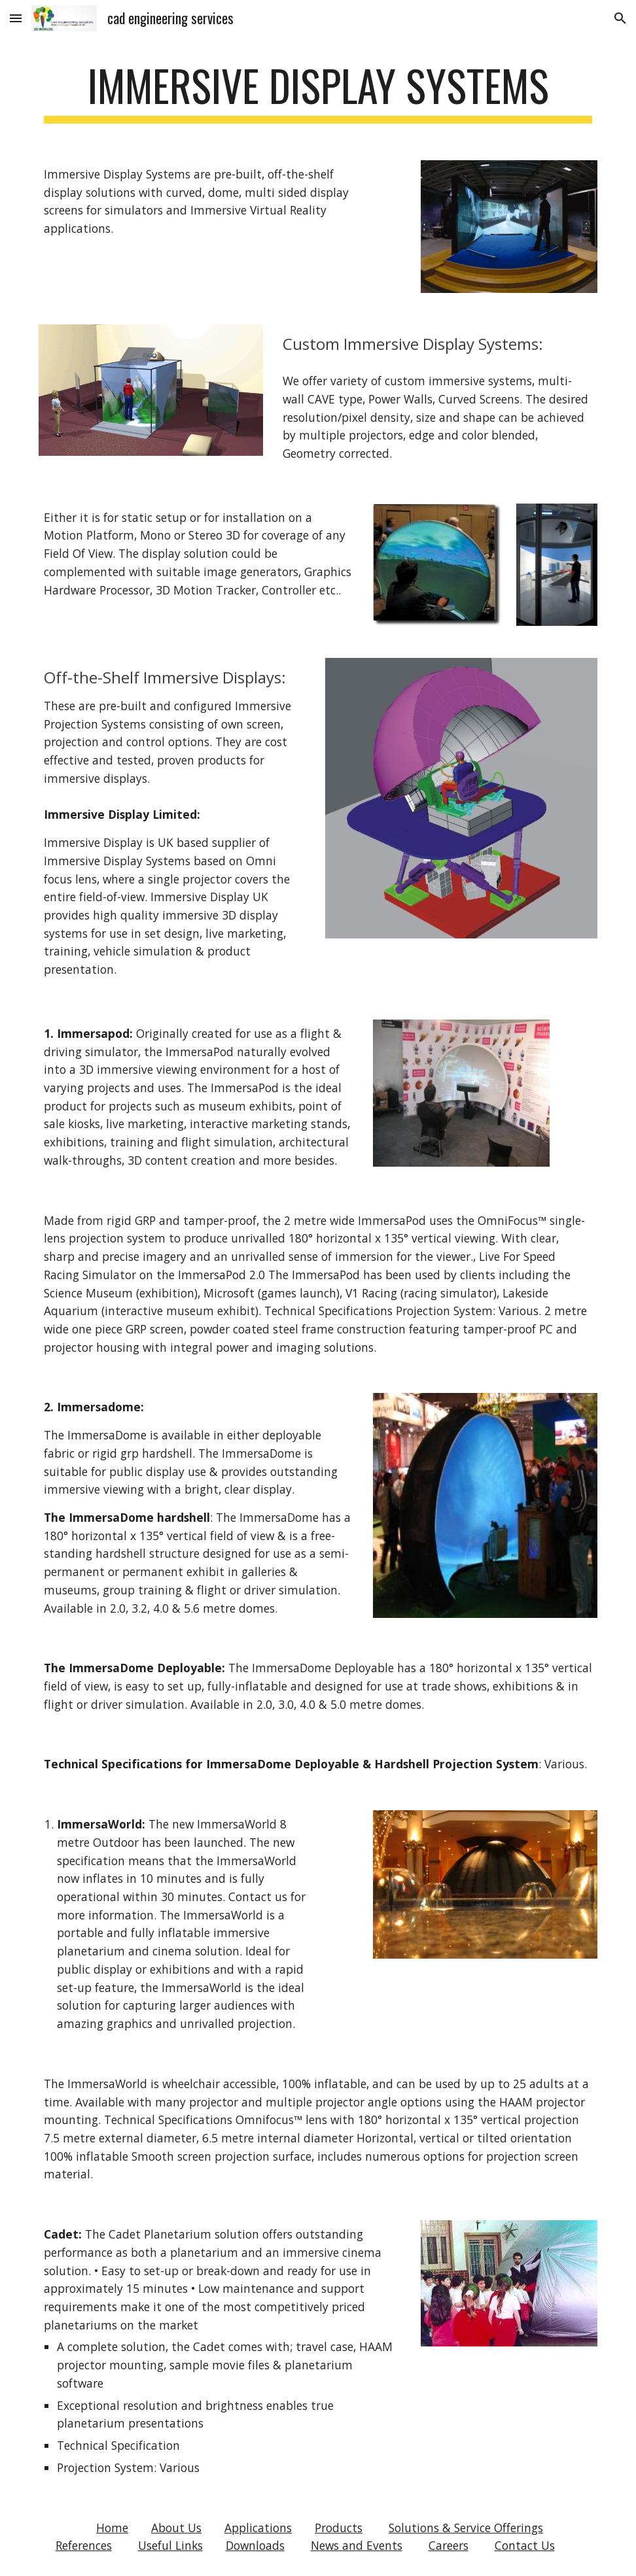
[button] (15, 18)
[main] (318, 92)
